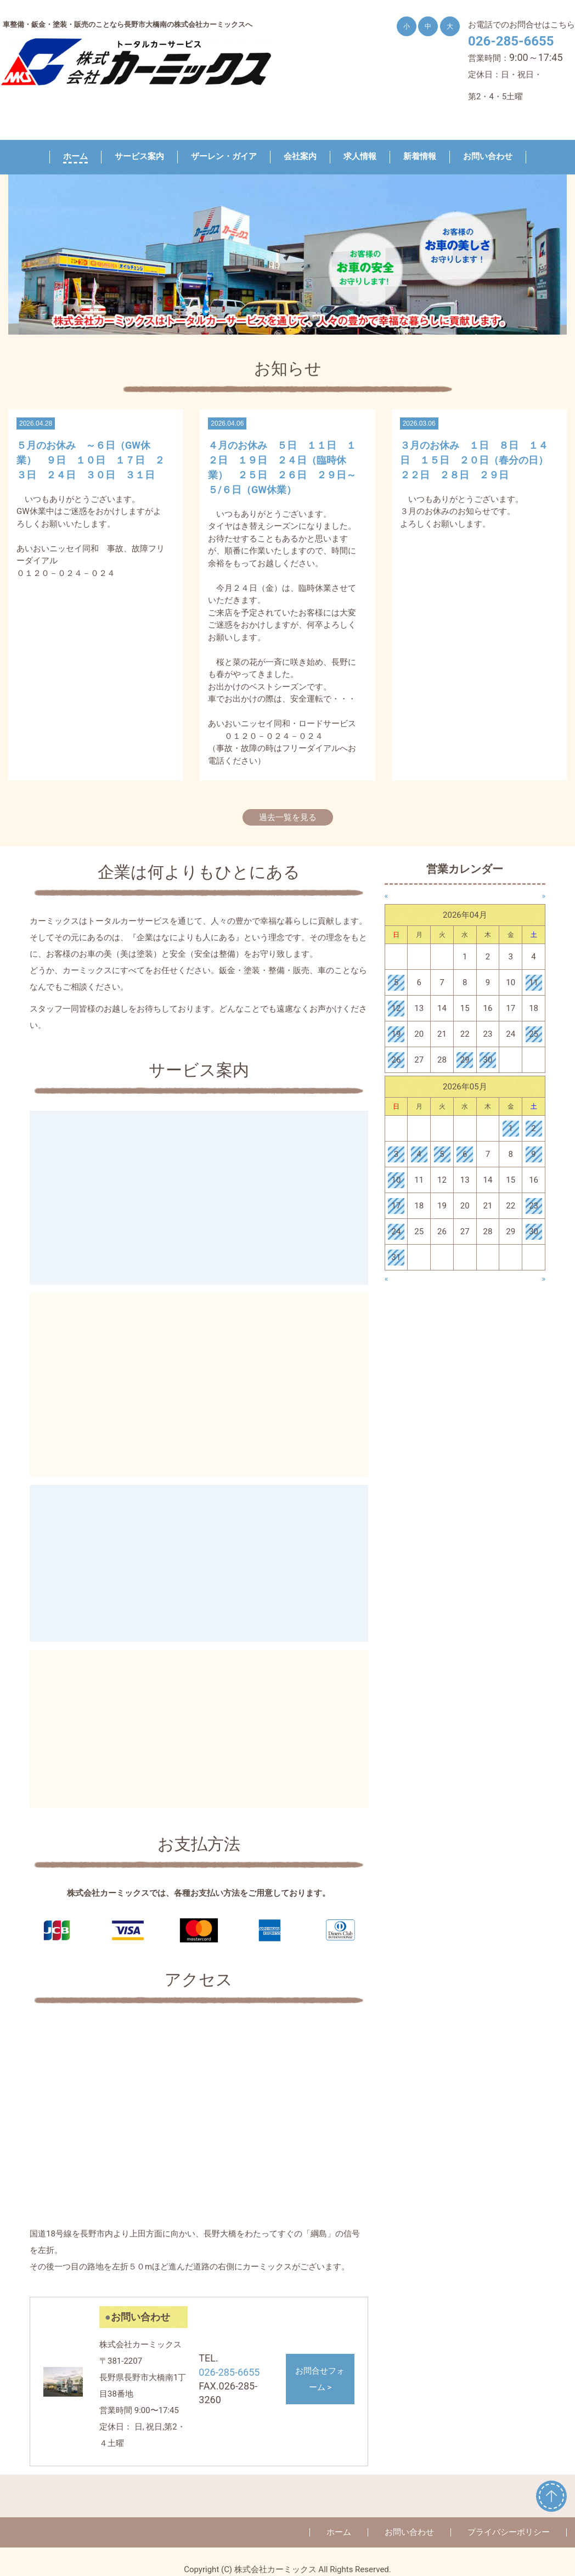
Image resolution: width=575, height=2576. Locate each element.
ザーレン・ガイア (224, 156)
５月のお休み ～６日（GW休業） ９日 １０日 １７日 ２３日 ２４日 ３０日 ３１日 (90, 460)
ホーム (75, 156)
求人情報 (359, 156)
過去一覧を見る (288, 817)
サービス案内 (139, 156)
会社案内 (300, 156)
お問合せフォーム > (320, 2379)
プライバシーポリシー (508, 2532)
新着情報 (419, 156)
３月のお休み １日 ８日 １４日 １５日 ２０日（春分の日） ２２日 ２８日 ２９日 (479, 460)
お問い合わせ (487, 156)
